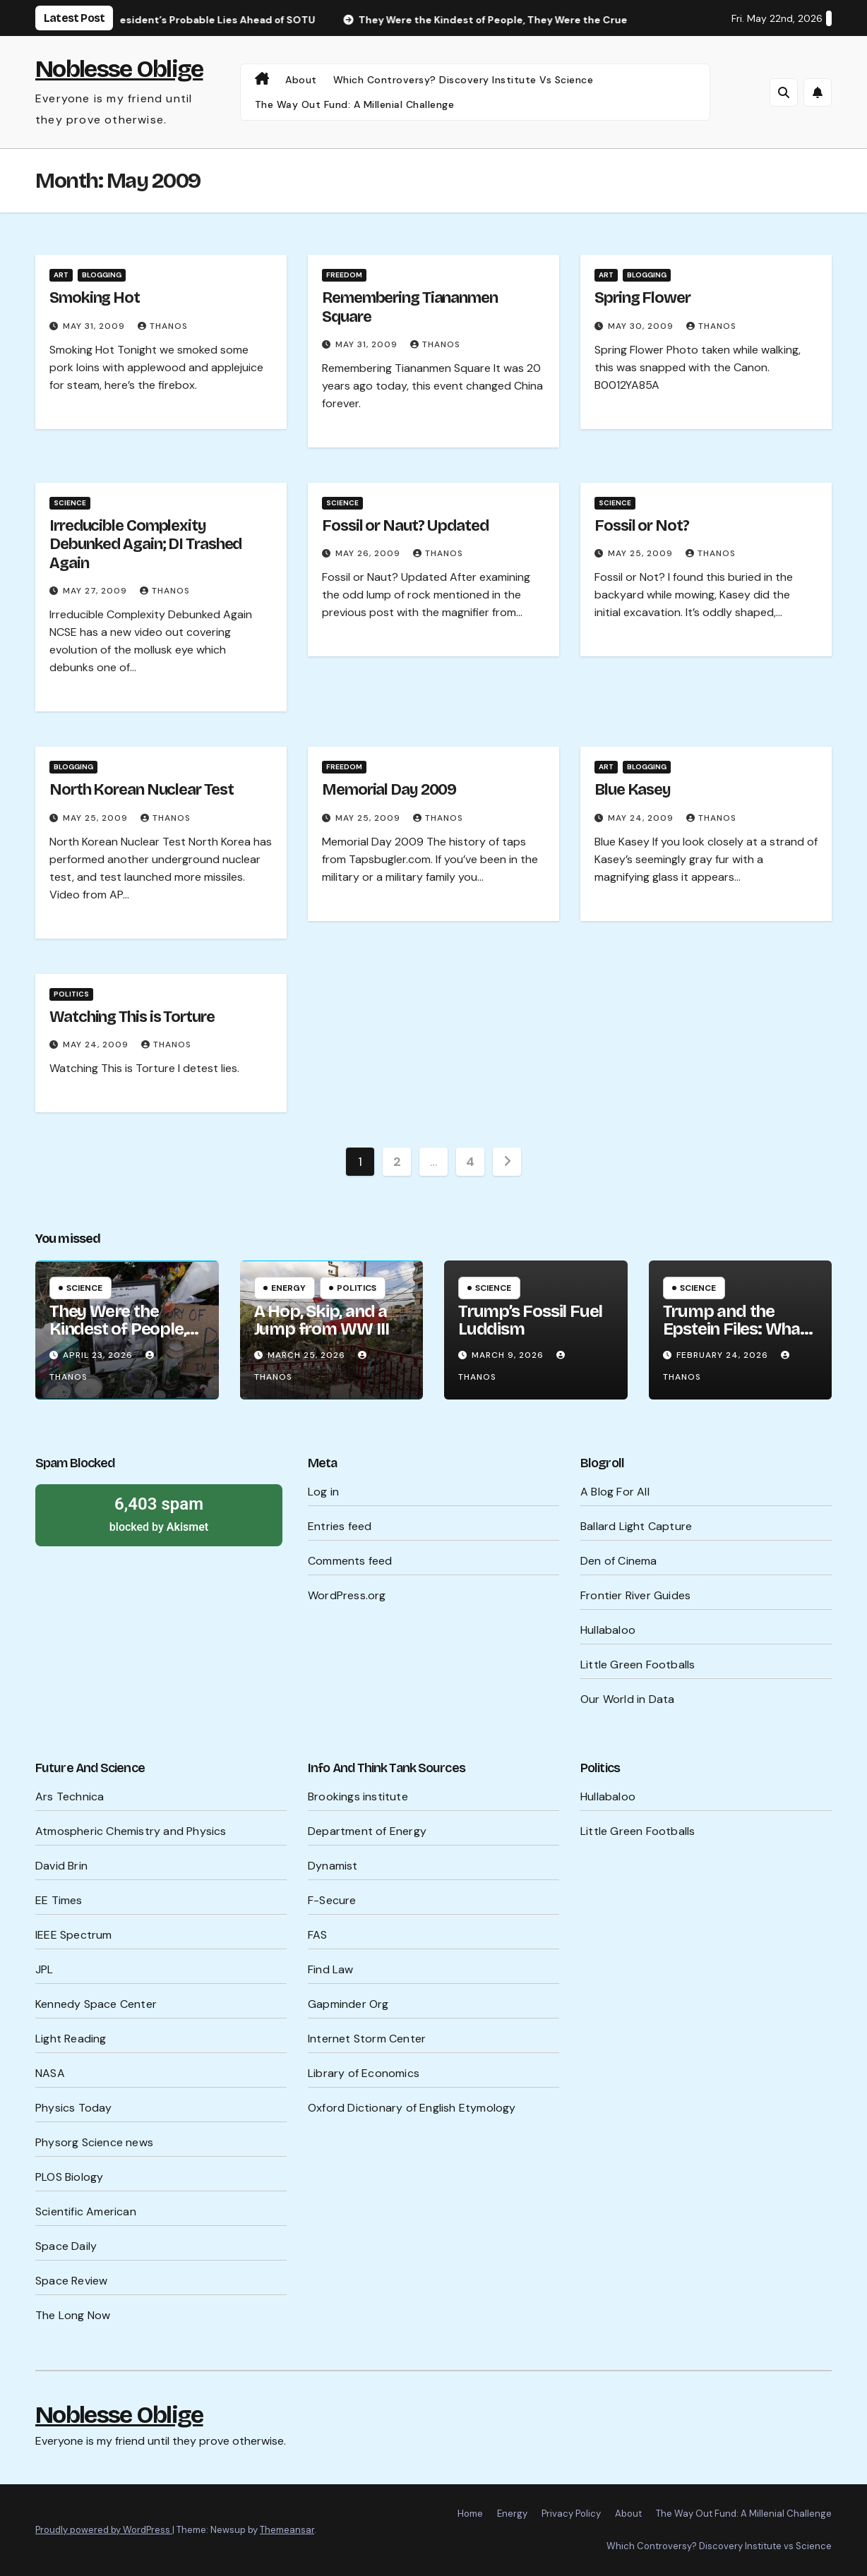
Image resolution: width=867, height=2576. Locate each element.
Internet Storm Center (367, 2038)
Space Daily (66, 2246)
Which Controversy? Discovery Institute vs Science (463, 79)
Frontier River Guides (635, 1595)
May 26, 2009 (369, 553)
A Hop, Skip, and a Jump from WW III (321, 1320)
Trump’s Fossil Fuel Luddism (530, 1320)
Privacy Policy (571, 2514)
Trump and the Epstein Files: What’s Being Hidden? (740, 1328)
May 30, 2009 (642, 326)
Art (61, 274)
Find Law (331, 1969)
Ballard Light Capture (636, 1526)
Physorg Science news (94, 2142)
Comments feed (350, 1560)
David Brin (61, 1865)
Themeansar (287, 2530)
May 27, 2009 (96, 590)
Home (470, 2514)
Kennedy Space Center (96, 2004)
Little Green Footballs (637, 1664)
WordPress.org (347, 1595)
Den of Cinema (618, 1560)
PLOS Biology (69, 2176)
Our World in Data (627, 1699)
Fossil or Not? (641, 526)
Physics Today (73, 2107)
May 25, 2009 (642, 553)
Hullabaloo (607, 1630)
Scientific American (85, 2211)
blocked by (159, 1513)
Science (70, 502)
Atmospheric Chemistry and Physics (131, 1831)
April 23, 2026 (99, 1355)
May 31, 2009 (95, 326)
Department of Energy (367, 1831)
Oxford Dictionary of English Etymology (412, 2107)
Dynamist (333, 1865)
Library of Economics (363, 2073)
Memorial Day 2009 (389, 790)
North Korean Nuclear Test (141, 790)
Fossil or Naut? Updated (405, 526)
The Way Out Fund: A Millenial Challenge (355, 104)
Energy (288, 1288)
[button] (784, 92)
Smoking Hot (94, 298)
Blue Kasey (632, 790)
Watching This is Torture (132, 1017)
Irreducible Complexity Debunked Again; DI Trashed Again (145, 544)
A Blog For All (615, 1491)
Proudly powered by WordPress (103, 2530)
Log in (323, 1491)
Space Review (71, 2280)
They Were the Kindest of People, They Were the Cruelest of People (119, 1337)
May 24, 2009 (642, 818)
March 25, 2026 (308, 1355)
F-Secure (332, 1900)
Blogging (101, 274)
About (301, 79)
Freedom (344, 274)
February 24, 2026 (723, 1355)
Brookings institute (358, 1796)
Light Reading (71, 2038)
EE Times (59, 1900)
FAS (318, 1934)
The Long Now (72, 2315)
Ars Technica (69, 1796)
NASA (50, 2073)
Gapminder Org (348, 2004)
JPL (44, 1969)
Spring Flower (642, 298)
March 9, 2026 (509, 1355)
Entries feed (339, 1526)
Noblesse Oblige (119, 68)
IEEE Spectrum (73, 1934)
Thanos (163, 326)
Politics (71, 994)
